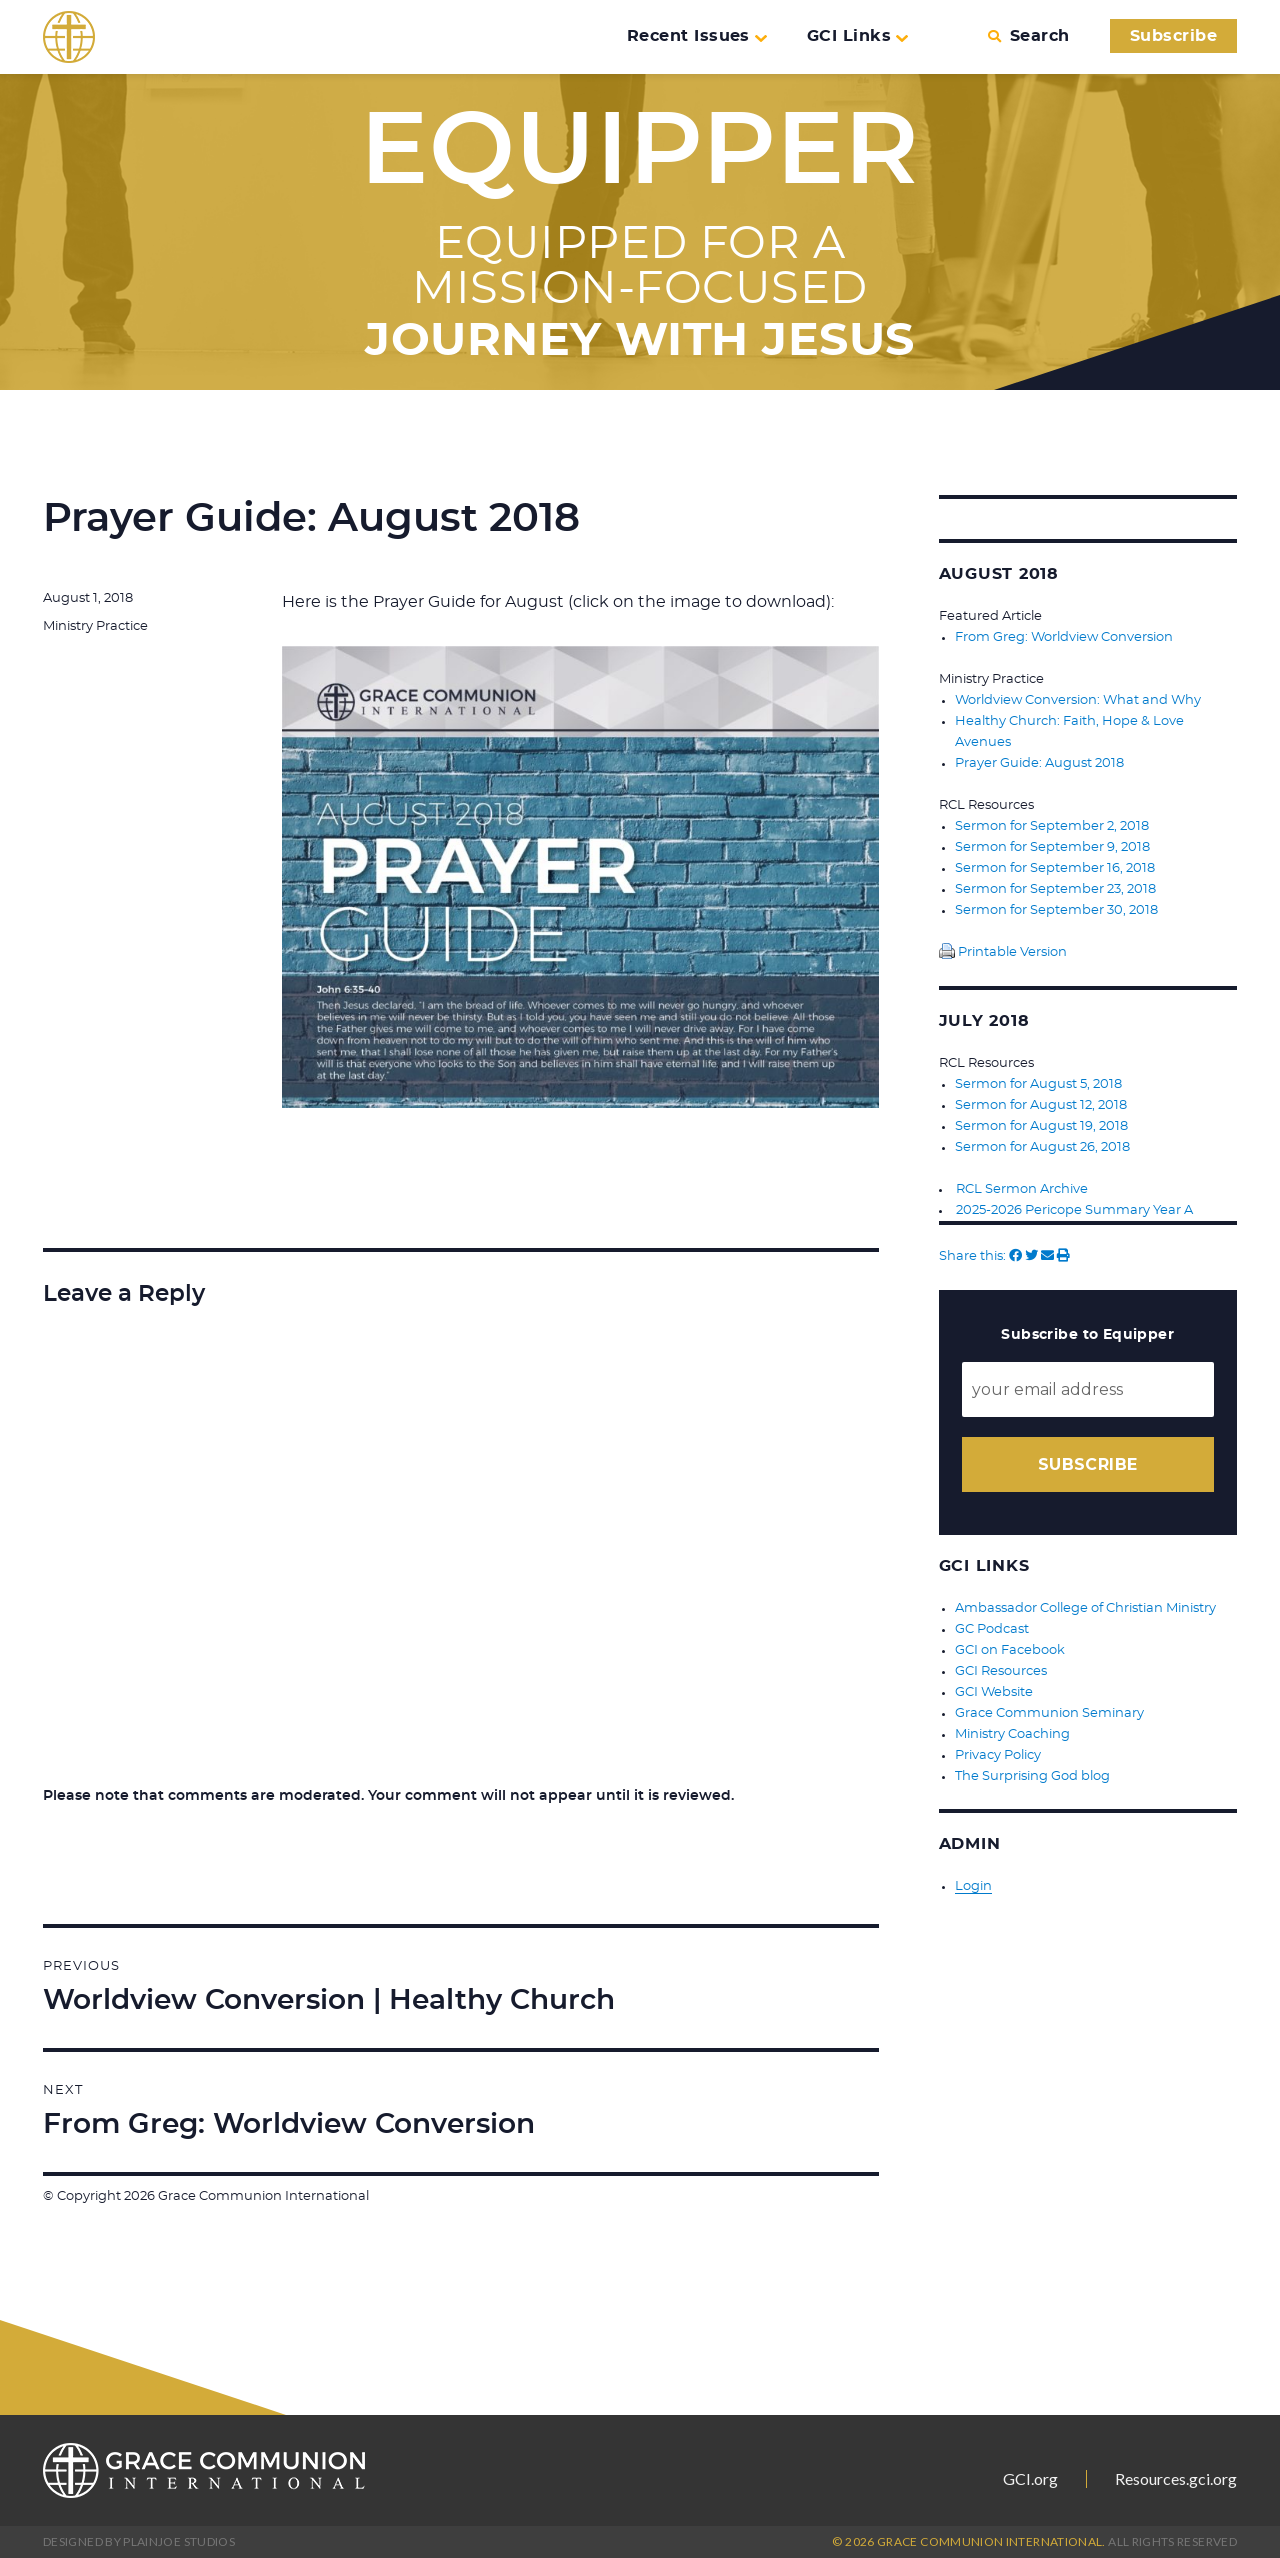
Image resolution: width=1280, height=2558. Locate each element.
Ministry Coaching (1012, 1734)
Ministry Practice (95, 626)
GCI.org (1030, 2479)
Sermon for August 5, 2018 (1038, 1084)
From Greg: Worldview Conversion (1064, 637)
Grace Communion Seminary (1049, 1713)
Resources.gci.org (1176, 2479)
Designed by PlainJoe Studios (139, 2541)
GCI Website (994, 1692)
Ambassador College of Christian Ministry (1085, 1608)
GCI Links (857, 36)
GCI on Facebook (1010, 1650)
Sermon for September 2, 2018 (1052, 826)
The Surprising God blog (1032, 1776)
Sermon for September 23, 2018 (1055, 889)
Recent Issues (697, 36)
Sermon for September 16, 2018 (1055, 868)
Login (973, 1886)
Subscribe (1173, 36)
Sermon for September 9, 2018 (1052, 847)
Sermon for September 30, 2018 (1056, 910)
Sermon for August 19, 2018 (1041, 1126)
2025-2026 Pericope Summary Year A (1074, 1210)
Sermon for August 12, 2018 (1041, 1105)
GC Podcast (992, 1629)
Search (1028, 36)
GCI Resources (1001, 1671)
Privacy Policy (998, 1755)
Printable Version (1003, 952)
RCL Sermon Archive (1022, 1189)
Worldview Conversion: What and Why (1078, 700)
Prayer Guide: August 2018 (1039, 763)
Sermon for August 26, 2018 (1042, 1147)
